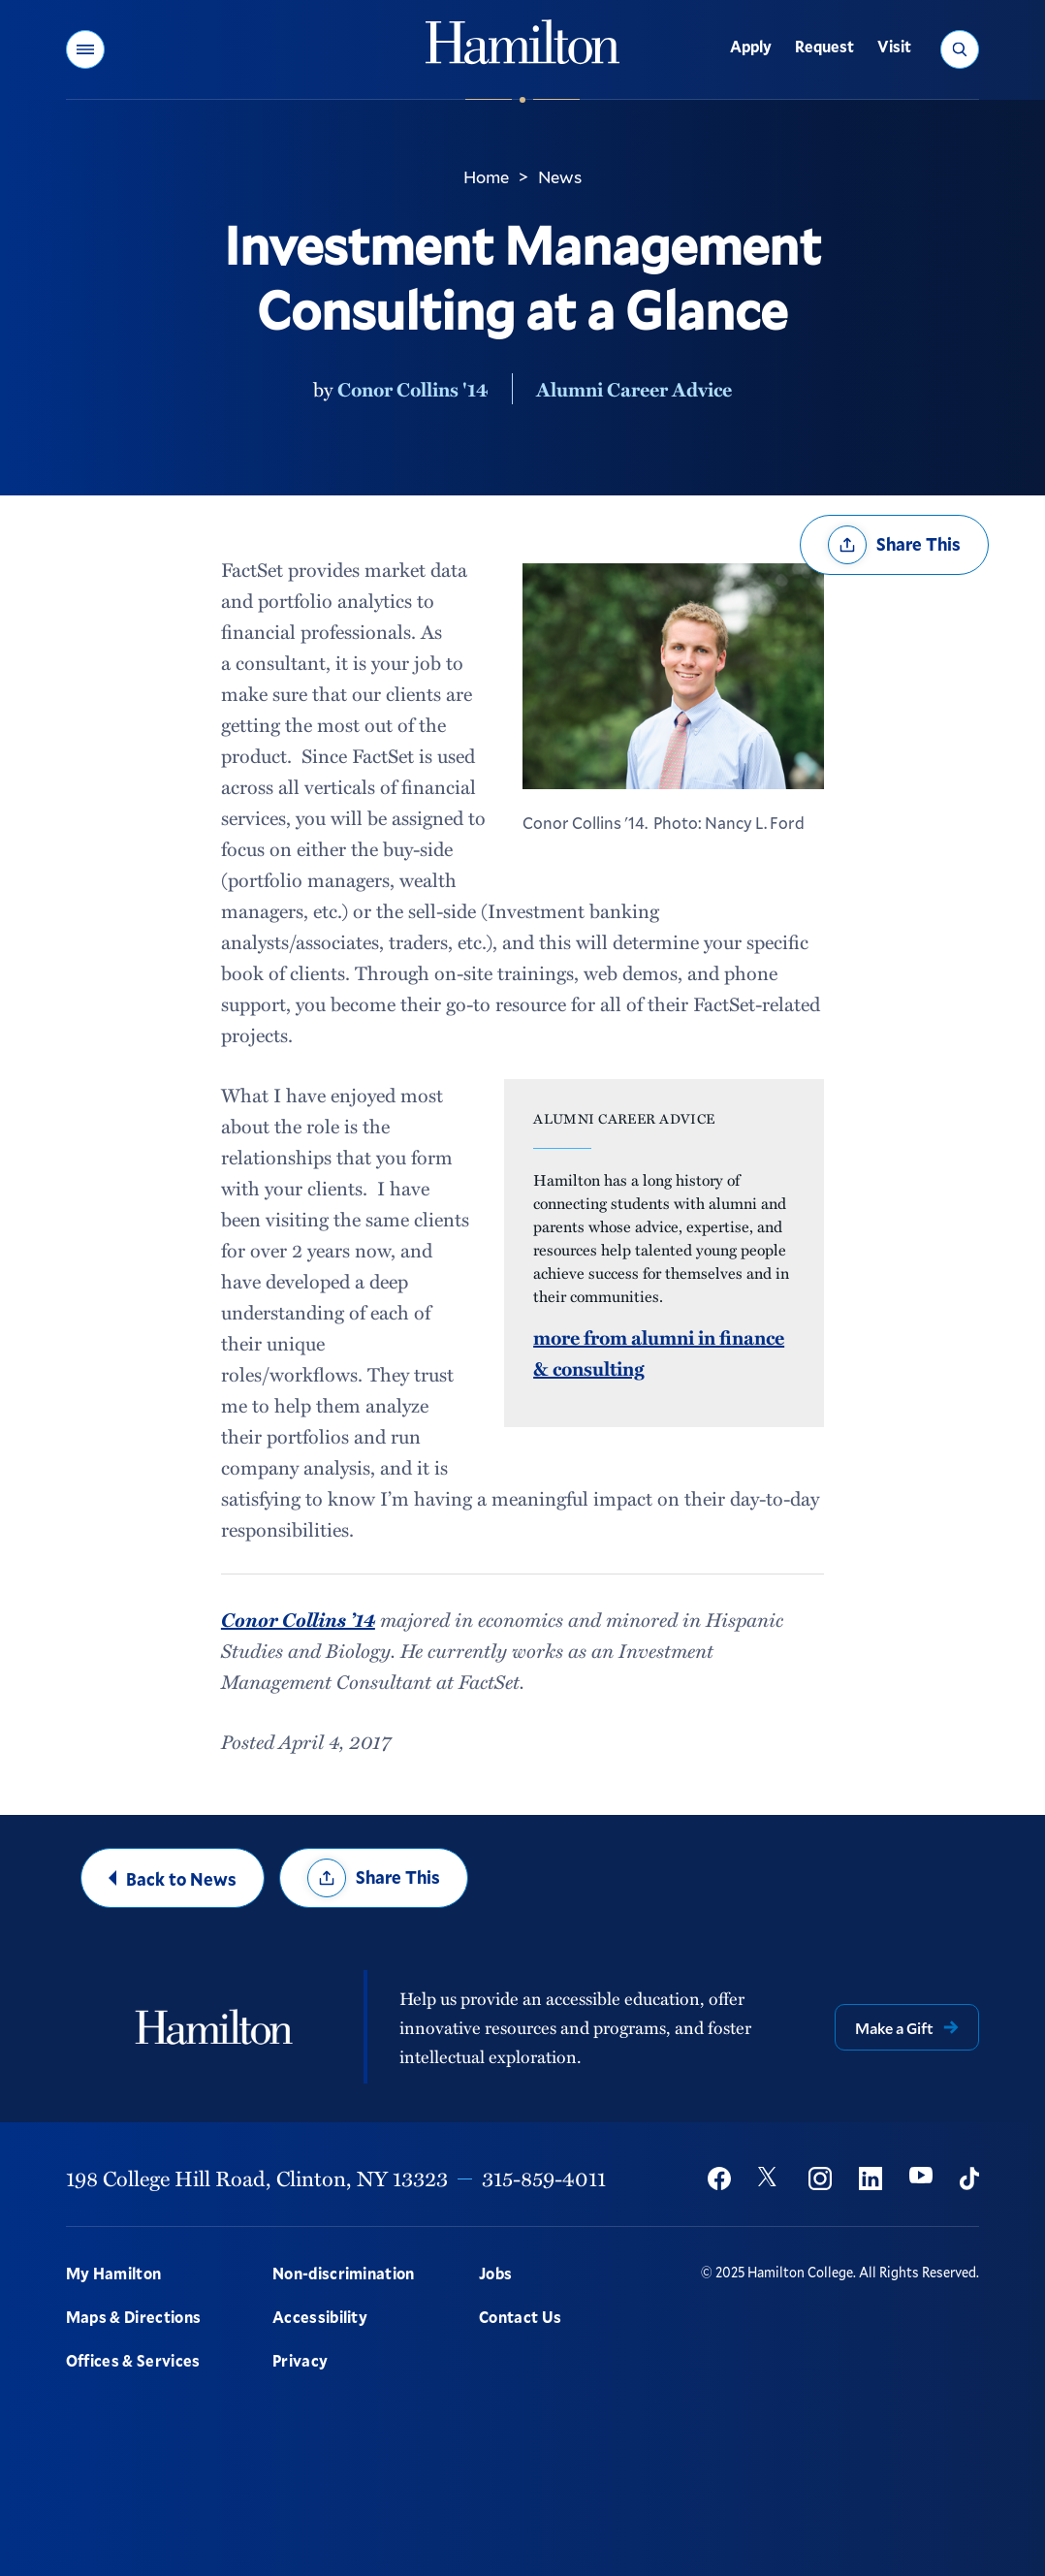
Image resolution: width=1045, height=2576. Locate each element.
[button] (85, 49)
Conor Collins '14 (413, 388)
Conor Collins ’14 (298, 1619)
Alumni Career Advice (634, 388)
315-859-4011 (544, 2178)
